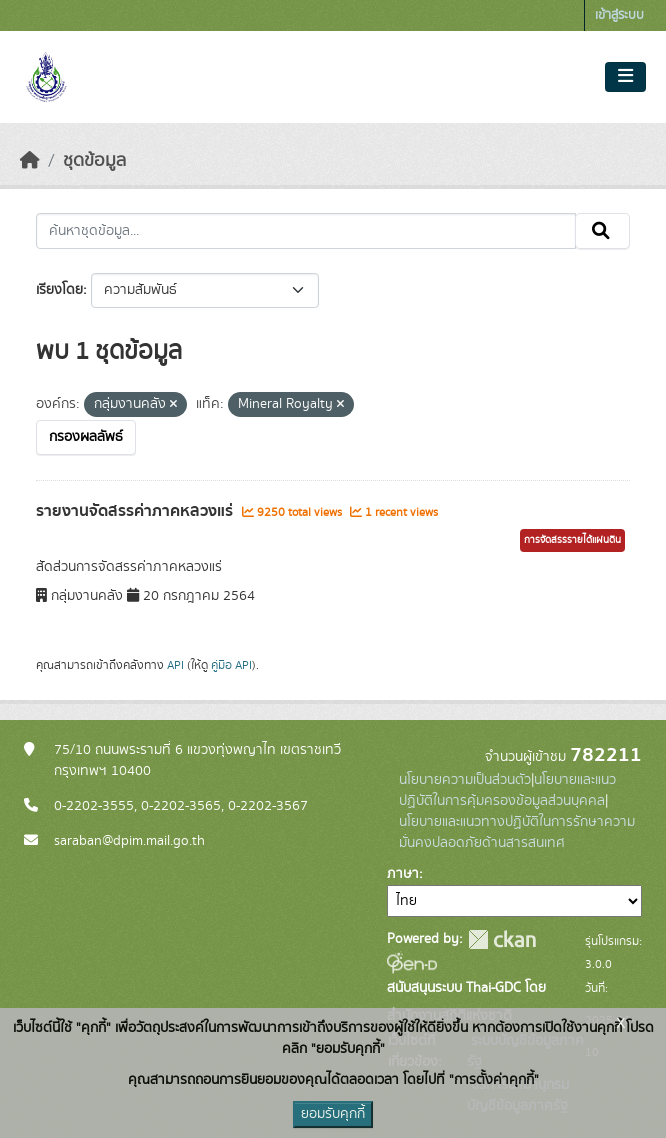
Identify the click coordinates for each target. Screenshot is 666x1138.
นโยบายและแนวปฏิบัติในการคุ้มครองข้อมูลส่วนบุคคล (507, 790)
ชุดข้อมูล (94, 161)
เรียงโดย (59, 290)
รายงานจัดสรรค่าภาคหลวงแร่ (136, 511)
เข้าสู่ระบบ (619, 15)
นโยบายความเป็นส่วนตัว (465, 780)
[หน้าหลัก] (30, 161)
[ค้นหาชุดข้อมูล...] (306, 231)
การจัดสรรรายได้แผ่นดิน (572, 540)
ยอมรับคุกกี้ (333, 1114)
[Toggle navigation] (625, 77)
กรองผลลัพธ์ (86, 437)
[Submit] (602, 231)
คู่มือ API (231, 665)
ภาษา (403, 874)
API (175, 665)
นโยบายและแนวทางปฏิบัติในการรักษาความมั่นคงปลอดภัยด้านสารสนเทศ (517, 832)
